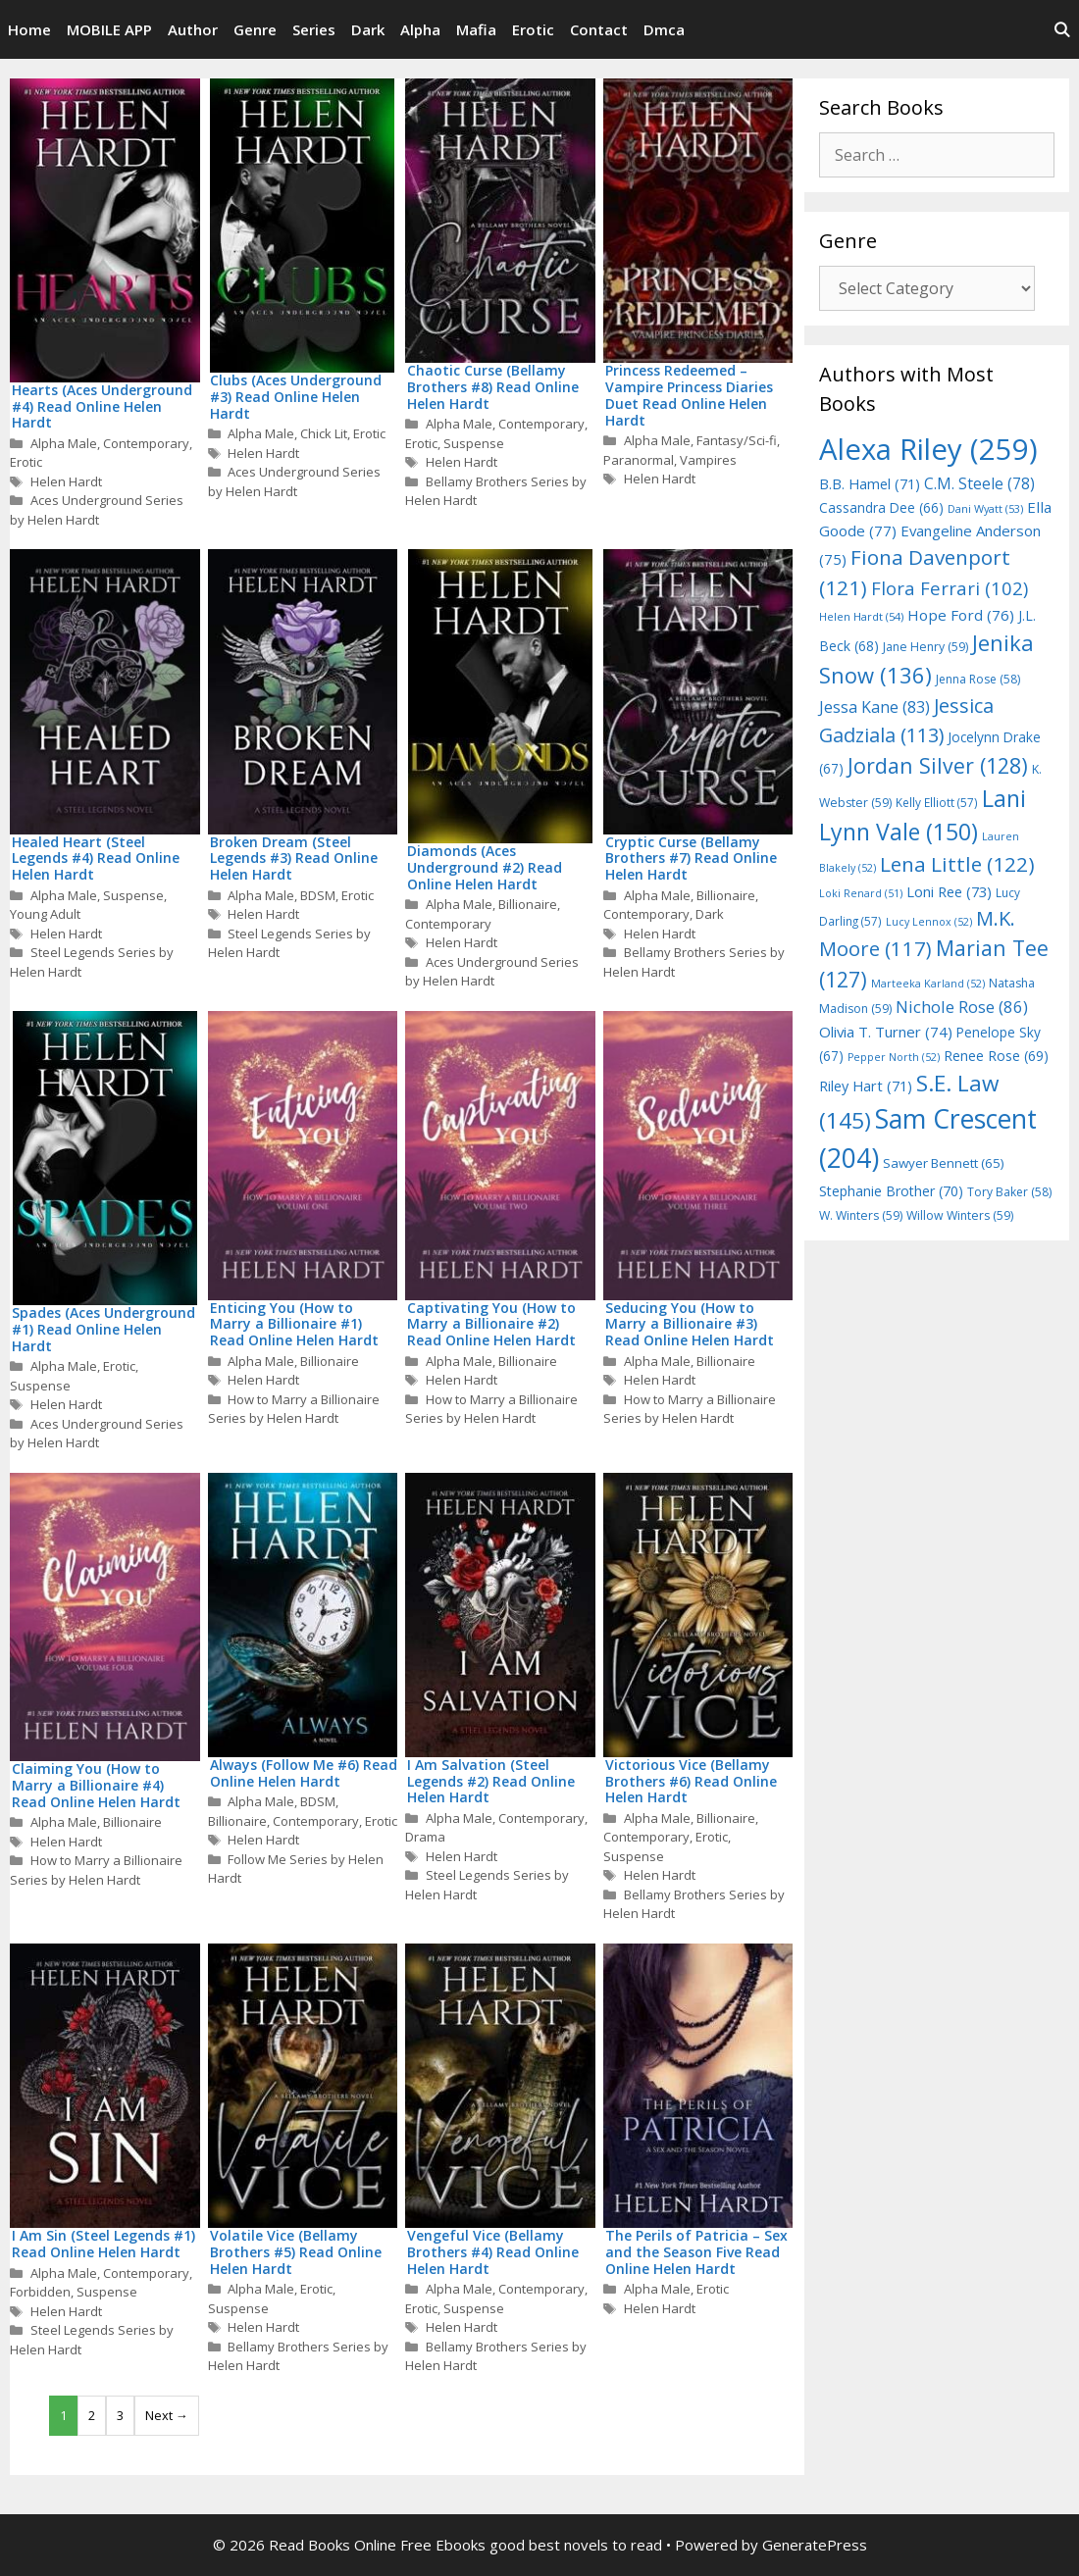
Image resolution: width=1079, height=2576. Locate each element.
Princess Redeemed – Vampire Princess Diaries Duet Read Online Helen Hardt (689, 395)
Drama (425, 1836)
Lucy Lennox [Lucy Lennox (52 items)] (929, 922)
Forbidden (40, 2291)
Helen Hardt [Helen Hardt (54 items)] (861, 616)
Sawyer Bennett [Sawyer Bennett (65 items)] (943, 1163)
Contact (599, 29)
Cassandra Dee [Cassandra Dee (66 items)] (881, 507)
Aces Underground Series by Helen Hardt (96, 510)
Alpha (420, 29)
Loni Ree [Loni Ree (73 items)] (949, 891)
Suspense (473, 443)
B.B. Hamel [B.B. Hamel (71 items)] (869, 484)
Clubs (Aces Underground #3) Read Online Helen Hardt (296, 397)
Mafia (476, 29)
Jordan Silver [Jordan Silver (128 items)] (938, 765)
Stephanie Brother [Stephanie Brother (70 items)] (891, 1191)
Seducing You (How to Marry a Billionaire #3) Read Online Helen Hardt (689, 1324)
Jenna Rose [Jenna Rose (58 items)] (978, 679)
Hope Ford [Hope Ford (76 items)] (960, 615)
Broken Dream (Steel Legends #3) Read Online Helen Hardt (294, 858)
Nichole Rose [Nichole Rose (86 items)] (962, 1006)
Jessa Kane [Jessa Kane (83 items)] (874, 707)
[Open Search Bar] (1062, 29)
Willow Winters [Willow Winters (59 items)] (959, 1215)
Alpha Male (63, 443)
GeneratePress (814, 2544)
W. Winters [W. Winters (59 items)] (860, 1215)
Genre (255, 29)
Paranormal (638, 460)
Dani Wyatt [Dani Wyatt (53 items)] (985, 508)
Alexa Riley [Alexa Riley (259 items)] (928, 449)
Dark (368, 29)
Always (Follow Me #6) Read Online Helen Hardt (303, 1773)
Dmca (664, 29)
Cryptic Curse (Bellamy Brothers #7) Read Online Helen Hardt (691, 858)
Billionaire (527, 904)
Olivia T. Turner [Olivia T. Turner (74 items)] (885, 1031)
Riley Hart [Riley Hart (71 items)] (865, 1086)
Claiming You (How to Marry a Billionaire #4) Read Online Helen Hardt (96, 1785)
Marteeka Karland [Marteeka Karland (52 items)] (928, 983)
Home (29, 29)
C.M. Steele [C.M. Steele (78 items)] (979, 483)
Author (193, 29)
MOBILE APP (109, 29)
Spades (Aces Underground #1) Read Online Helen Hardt (103, 1329)
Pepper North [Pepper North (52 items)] (894, 1057)
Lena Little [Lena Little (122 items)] (957, 864)
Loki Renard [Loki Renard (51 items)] (860, 893)
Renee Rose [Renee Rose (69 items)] (996, 1055)
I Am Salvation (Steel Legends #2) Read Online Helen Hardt (491, 1781)
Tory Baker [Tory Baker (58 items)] (1009, 1192)
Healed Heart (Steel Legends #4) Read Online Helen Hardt (96, 858)
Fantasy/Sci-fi (736, 440)
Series (313, 29)
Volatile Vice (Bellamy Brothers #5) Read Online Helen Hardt (296, 2252)
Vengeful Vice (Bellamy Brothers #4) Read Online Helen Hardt (493, 2252)
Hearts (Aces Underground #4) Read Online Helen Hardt (102, 406)
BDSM (317, 895)
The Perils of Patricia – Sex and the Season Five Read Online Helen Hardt (696, 2252)
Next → (166, 2415)
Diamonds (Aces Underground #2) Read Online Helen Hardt (484, 867)
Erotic (533, 29)
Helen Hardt (66, 481)
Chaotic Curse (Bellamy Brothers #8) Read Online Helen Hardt (493, 387)
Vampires (708, 460)
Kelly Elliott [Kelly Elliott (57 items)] (937, 802)
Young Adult (45, 914)
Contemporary (146, 443)
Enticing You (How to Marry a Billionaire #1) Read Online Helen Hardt (294, 1324)
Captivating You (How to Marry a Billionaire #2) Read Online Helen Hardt (491, 1324)
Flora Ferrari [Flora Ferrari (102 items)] (949, 588)
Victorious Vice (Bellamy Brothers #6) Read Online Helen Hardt (691, 1781)
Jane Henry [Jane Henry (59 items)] (925, 646)
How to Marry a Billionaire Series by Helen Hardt (294, 1409)
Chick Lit (323, 433)
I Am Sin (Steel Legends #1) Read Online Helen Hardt (103, 2243)
